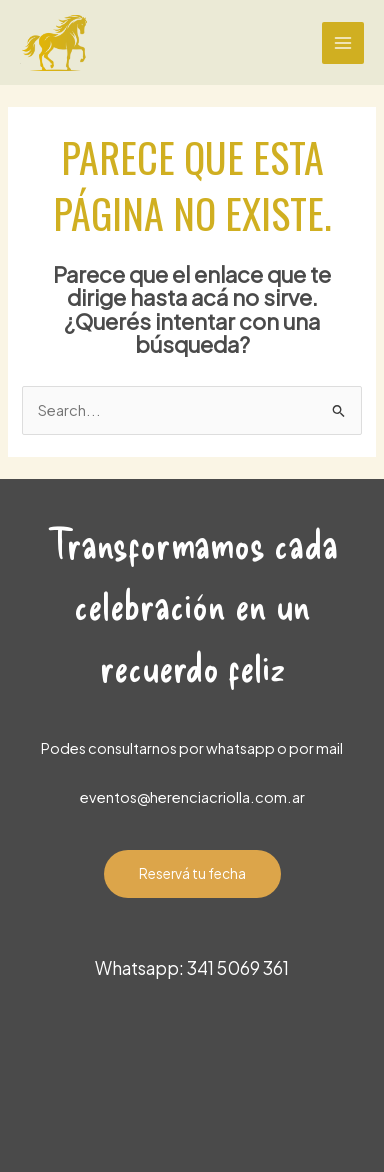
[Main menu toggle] (343, 43)
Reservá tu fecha (192, 873)
